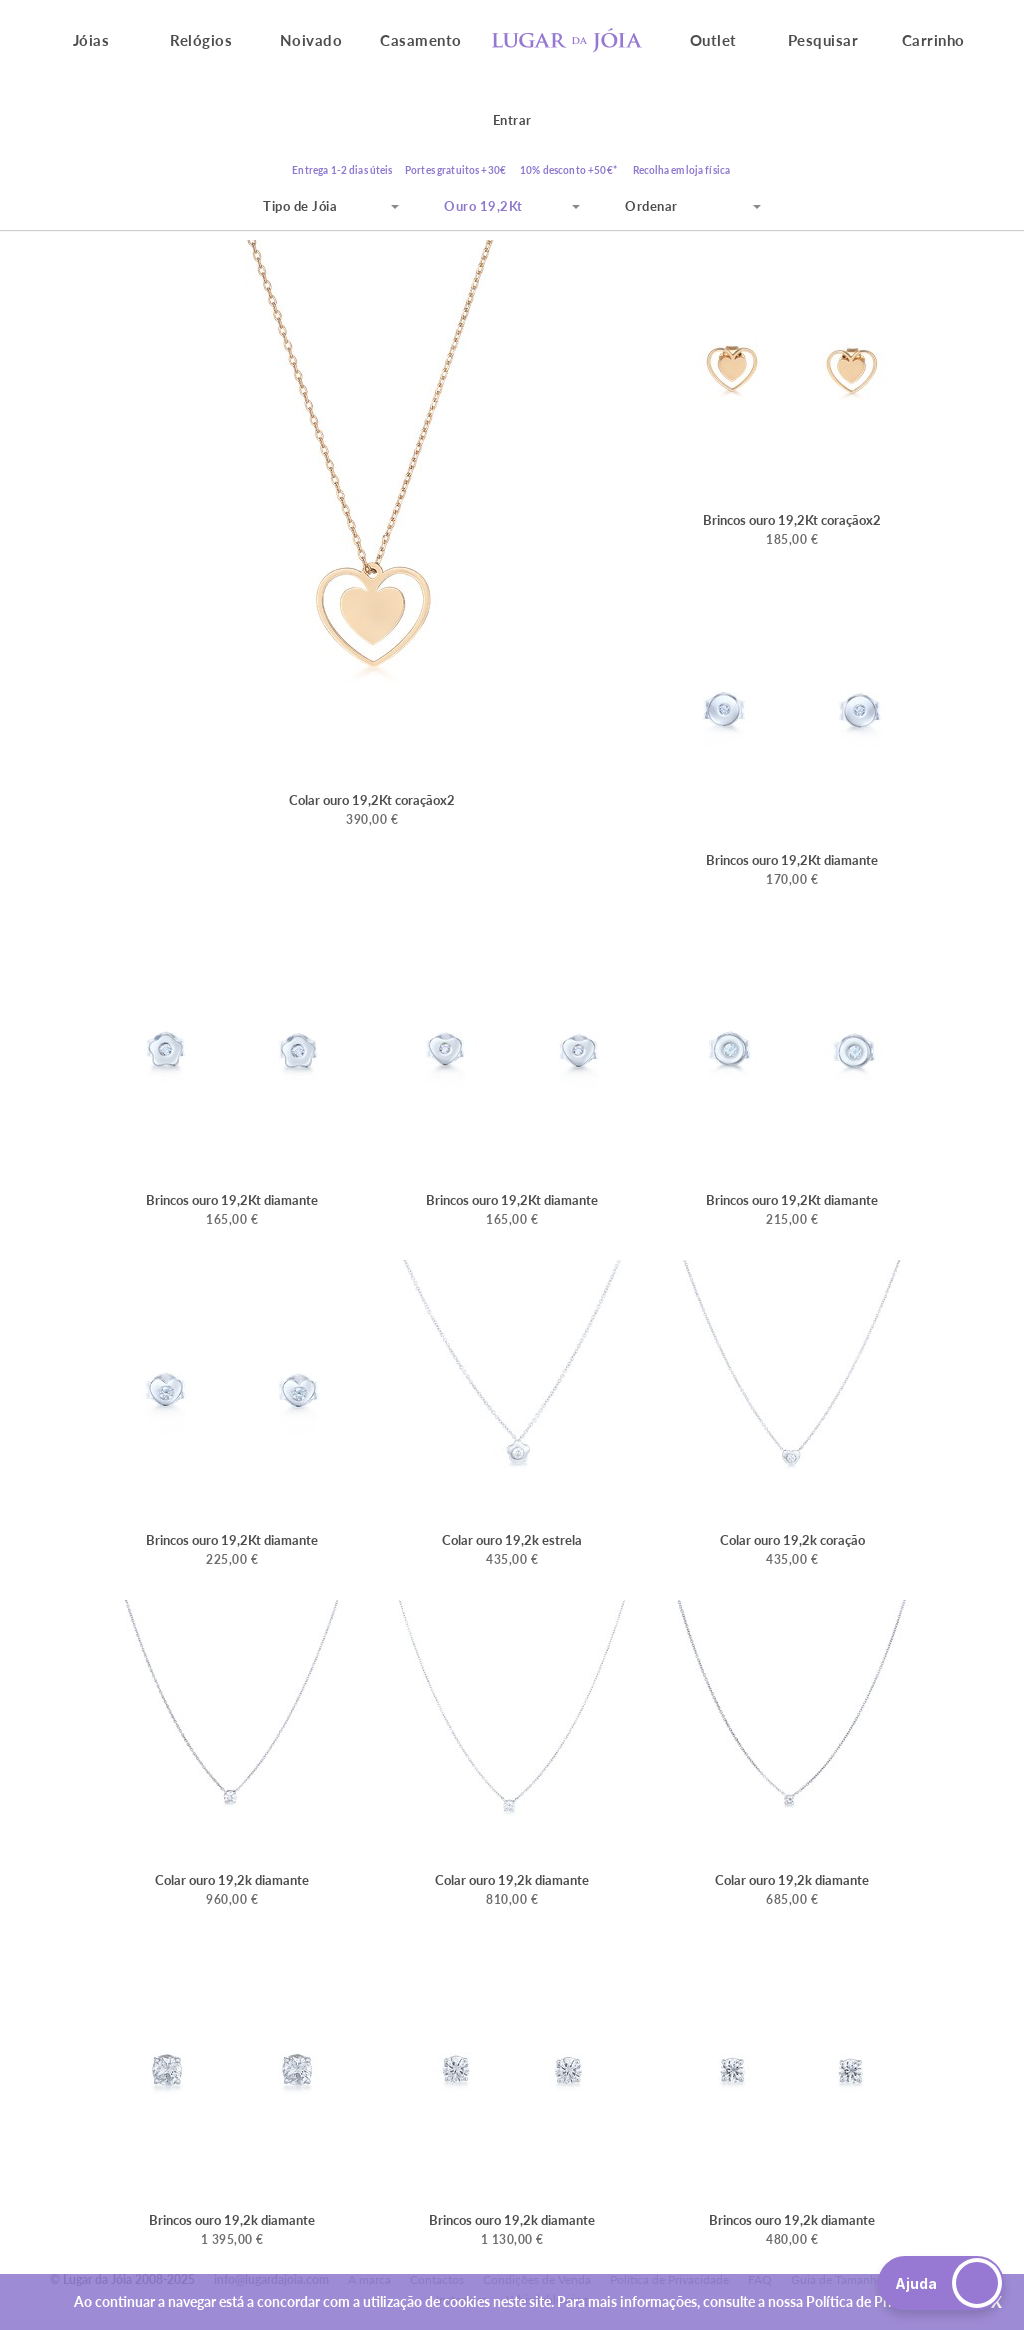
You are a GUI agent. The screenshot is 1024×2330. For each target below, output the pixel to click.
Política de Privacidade (876, 2301)
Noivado (311, 40)
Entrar (512, 120)
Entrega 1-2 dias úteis (342, 170)
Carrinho (933, 40)
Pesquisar (823, 40)
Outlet (713, 40)
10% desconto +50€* (568, 170)
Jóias (91, 40)
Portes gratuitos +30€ (455, 170)
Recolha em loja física (681, 170)
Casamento (421, 40)
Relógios (201, 40)
